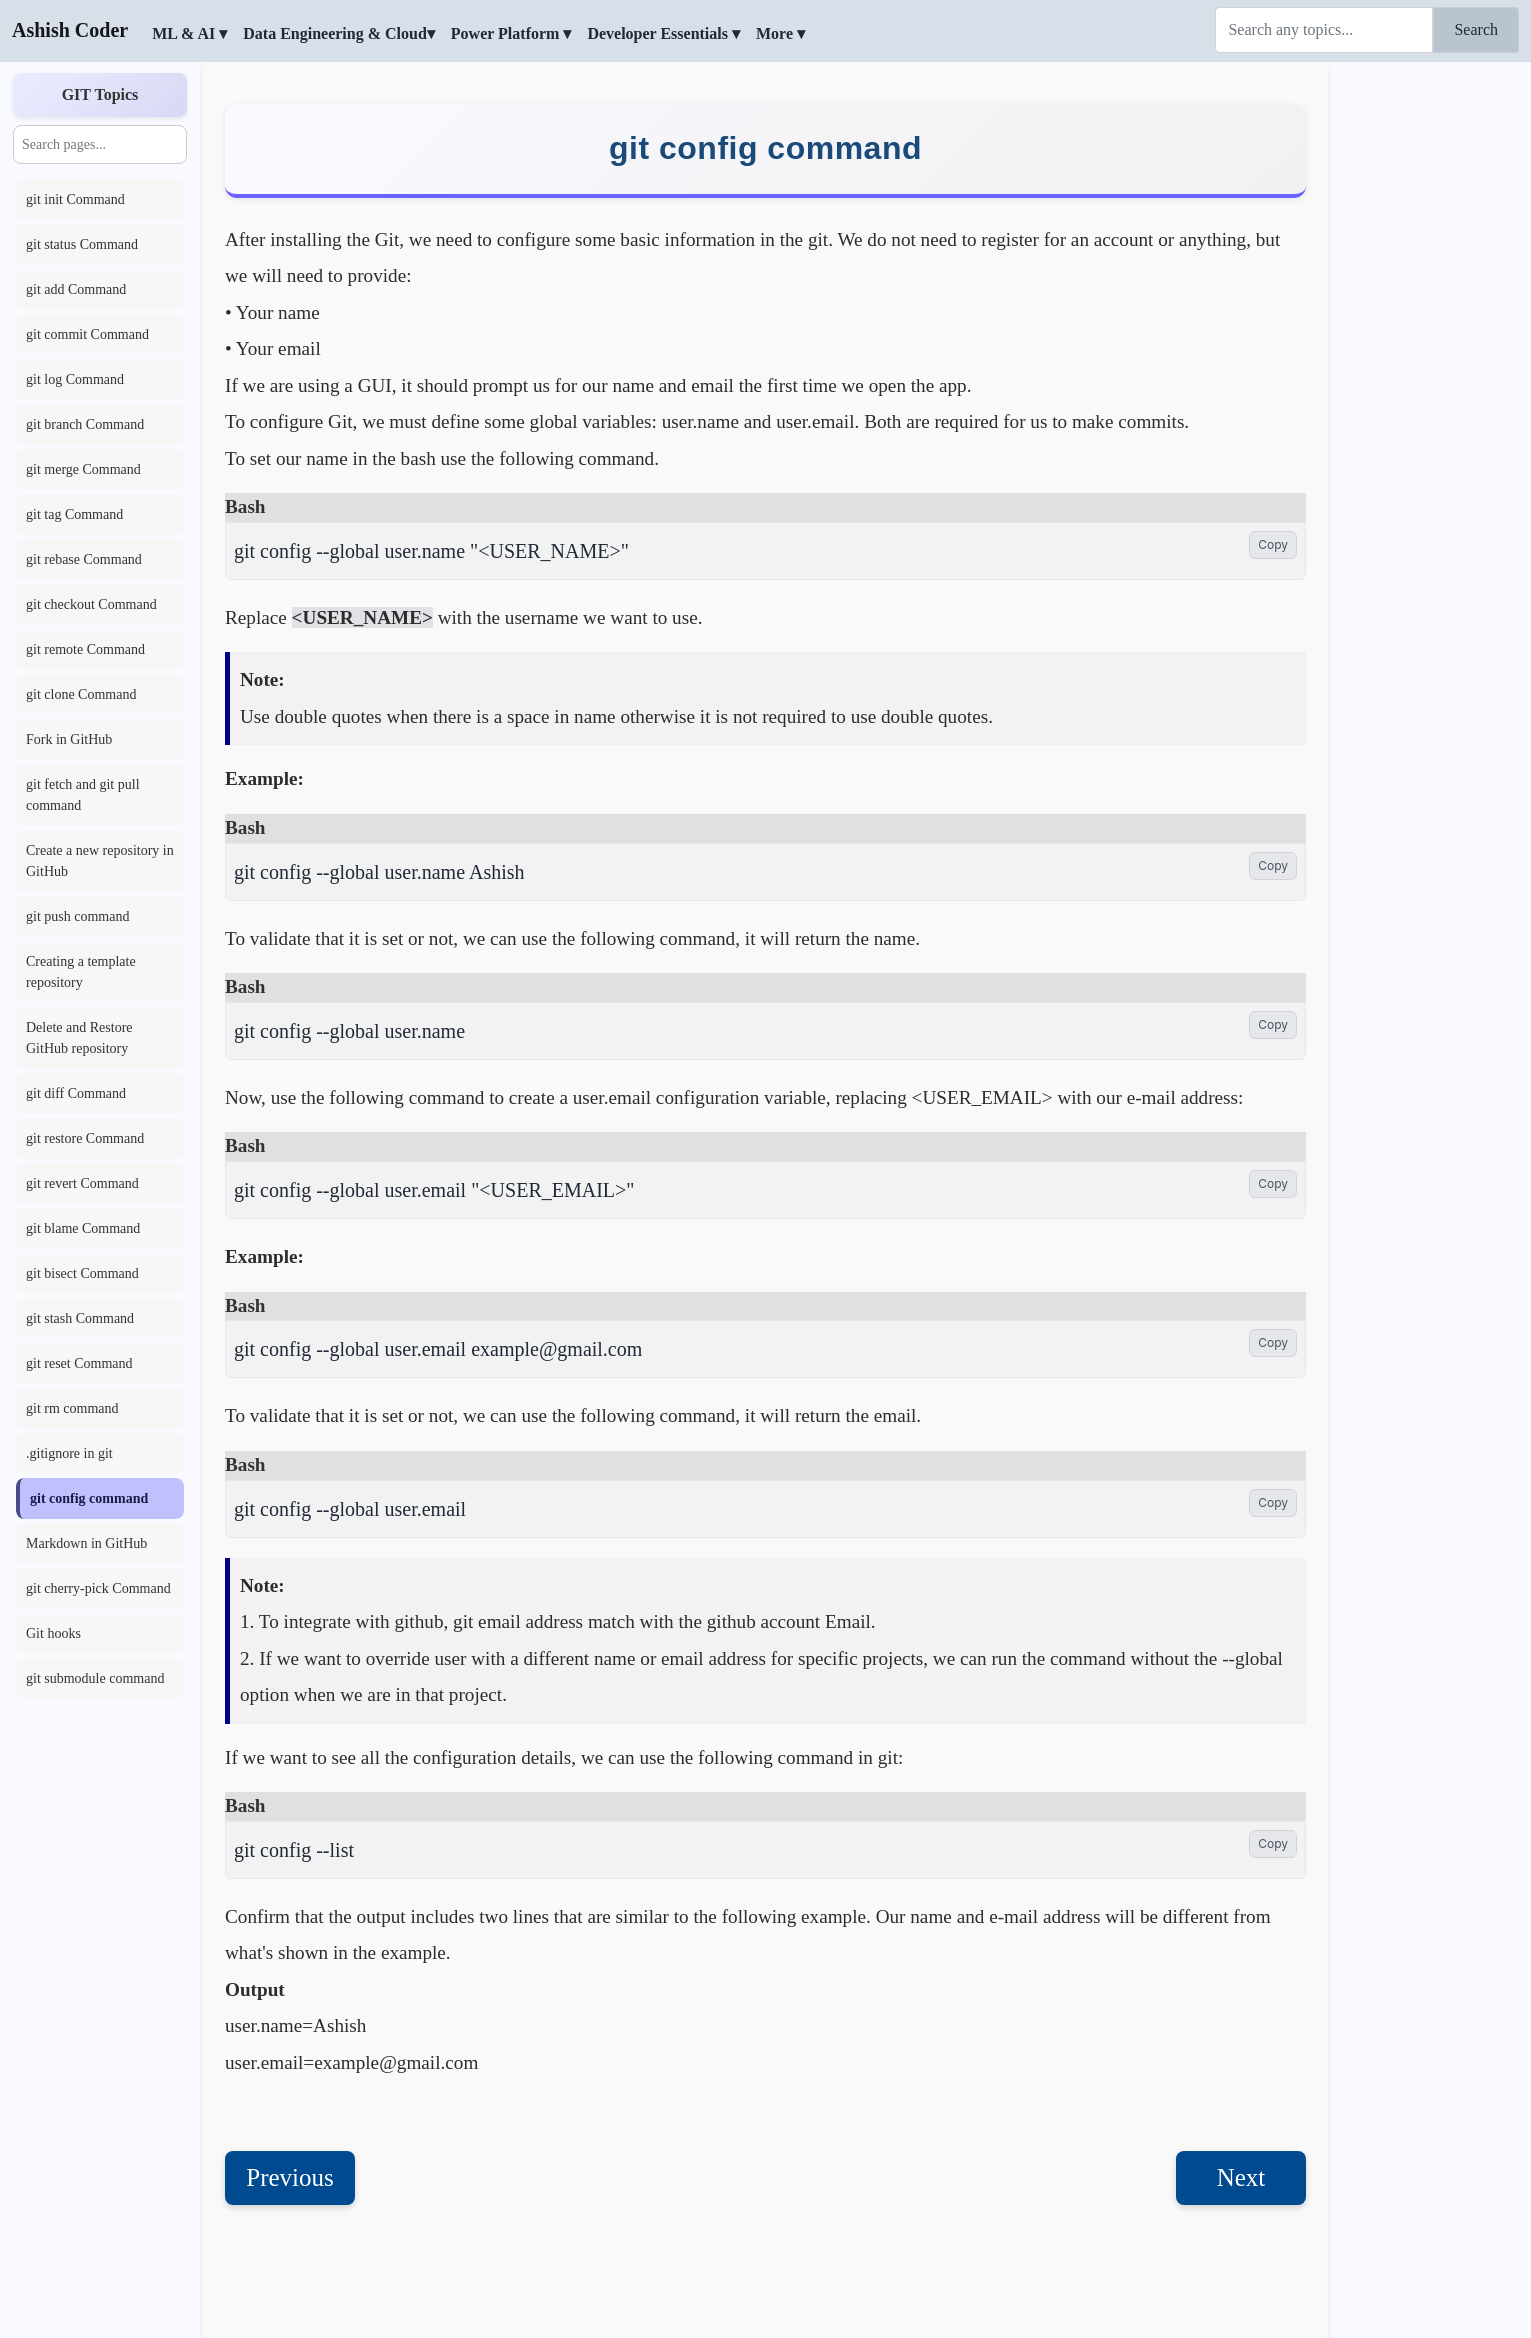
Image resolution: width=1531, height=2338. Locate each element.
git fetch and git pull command (83, 795)
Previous (290, 2177)
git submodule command (95, 1678)
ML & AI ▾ (189, 33)
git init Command (75, 199)
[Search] (1324, 30)
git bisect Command (82, 1273)
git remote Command (85, 649)
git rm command (72, 1408)
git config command (89, 1498)
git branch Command (85, 424)
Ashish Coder (70, 30)
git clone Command (81, 694)
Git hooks (53, 1633)
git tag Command (74, 514)
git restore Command (85, 1138)
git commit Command (87, 334)
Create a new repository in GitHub (100, 861)
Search (1476, 29)
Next (1241, 2177)
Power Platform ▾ (511, 33)
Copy (1273, 544)
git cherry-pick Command (98, 1588)
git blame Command (83, 1228)
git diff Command (76, 1093)
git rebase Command (84, 559)
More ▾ (780, 33)
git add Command (76, 289)
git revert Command (82, 1183)
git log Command (75, 379)
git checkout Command (91, 604)
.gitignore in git (69, 1453)
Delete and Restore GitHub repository (79, 1038)
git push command (77, 916)
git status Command (82, 244)
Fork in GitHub (69, 739)
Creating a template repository (81, 972)
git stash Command (80, 1318)
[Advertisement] (1431, 365)
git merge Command (83, 469)
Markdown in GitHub (86, 1543)
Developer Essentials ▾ (663, 33)
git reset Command (79, 1363)
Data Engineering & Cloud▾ (339, 33)
